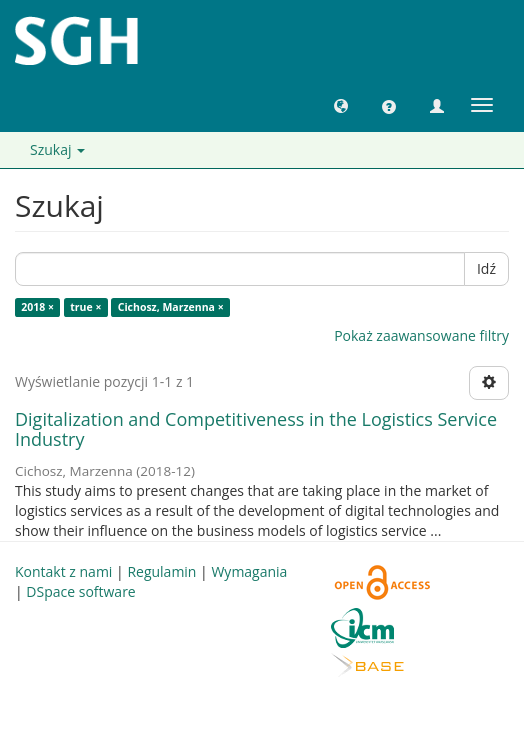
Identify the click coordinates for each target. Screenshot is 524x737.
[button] (341, 105)
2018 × (37, 307)
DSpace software (80, 591)
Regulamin (161, 571)
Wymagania (249, 571)
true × (85, 307)
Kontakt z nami (63, 571)
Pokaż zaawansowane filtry (421, 335)
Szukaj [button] (57, 149)
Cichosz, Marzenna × (171, 307)
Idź (486, 268)
